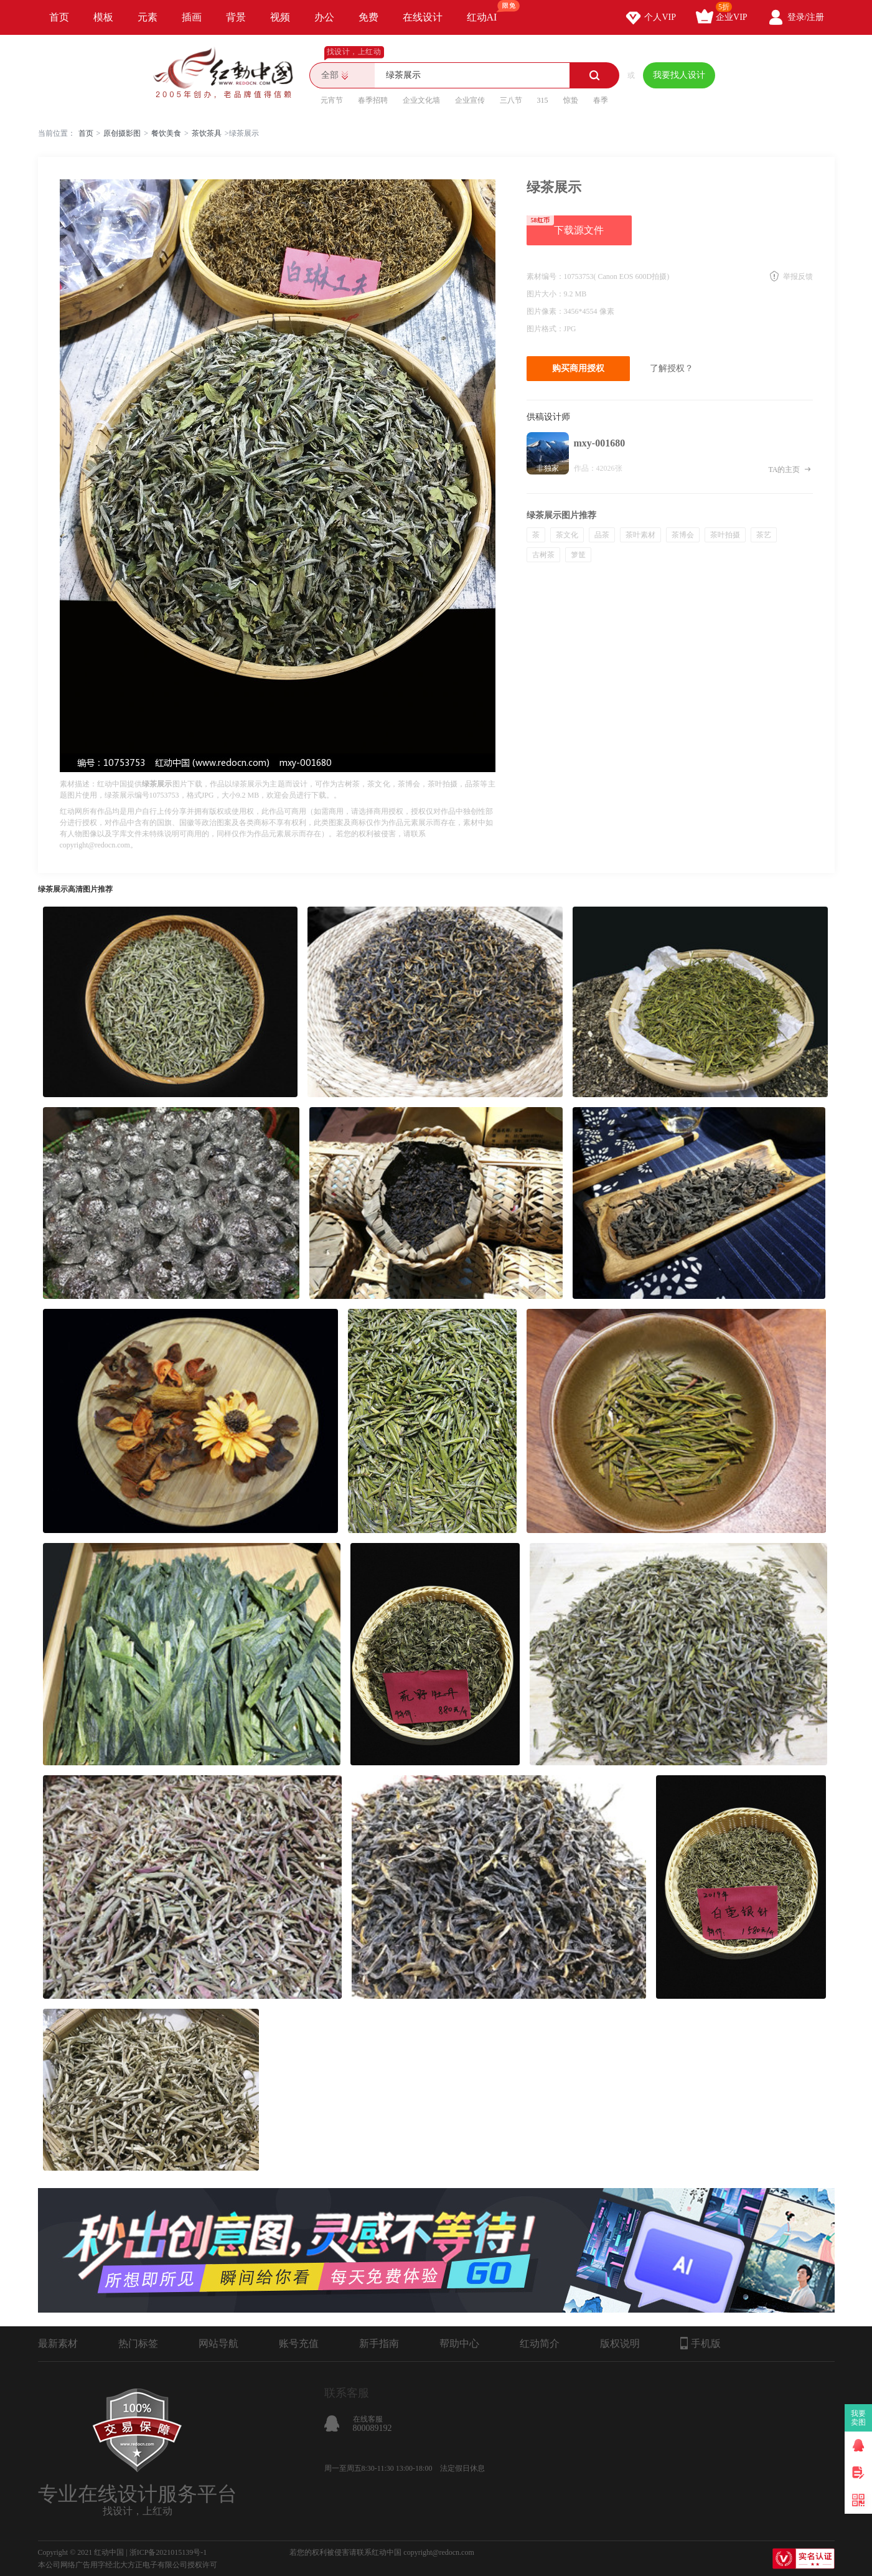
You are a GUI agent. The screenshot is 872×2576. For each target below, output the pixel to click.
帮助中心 (459, 2343)
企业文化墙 (421, 100)
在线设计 (423, 17)
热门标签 (138, 2343)
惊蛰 (570, 100)
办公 (324, 17)
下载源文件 (565, 225)
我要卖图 (858, 2418)
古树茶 (543, 554)
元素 (147, 17)
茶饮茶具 (207, 133)
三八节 (511, 100)
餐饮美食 (166, 133)
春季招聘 (373, 100)
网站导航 (218, 2343)
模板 (103, 17)
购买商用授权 (578, 368)
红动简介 (540, 2343)
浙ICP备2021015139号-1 (168, 2552)
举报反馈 (798, 276)
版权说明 (620, 2343)
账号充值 (299, 2343)
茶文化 (567, 535)
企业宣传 (470, 100)
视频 (280, 17)
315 (542, 100)
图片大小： (545, 294)
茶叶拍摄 (725, 535)
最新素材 (58, 2343)
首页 (59, 17)
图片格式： (545, 328)
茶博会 (683, 535)
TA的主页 (790, 469)
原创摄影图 (122, 133)
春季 (600, 100)
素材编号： (545, 276)
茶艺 (763, 535)
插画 (192, 17)
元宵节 (332, 100)
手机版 (700, 2343)
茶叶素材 (640, 535)
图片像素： (545, 311)
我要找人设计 (679, 75)
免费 (368, 17)
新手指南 (379, 2343)
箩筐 (578, 554)
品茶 (601, 535)
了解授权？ (671, 368)
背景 (236, 17)
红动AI (488, 11)
